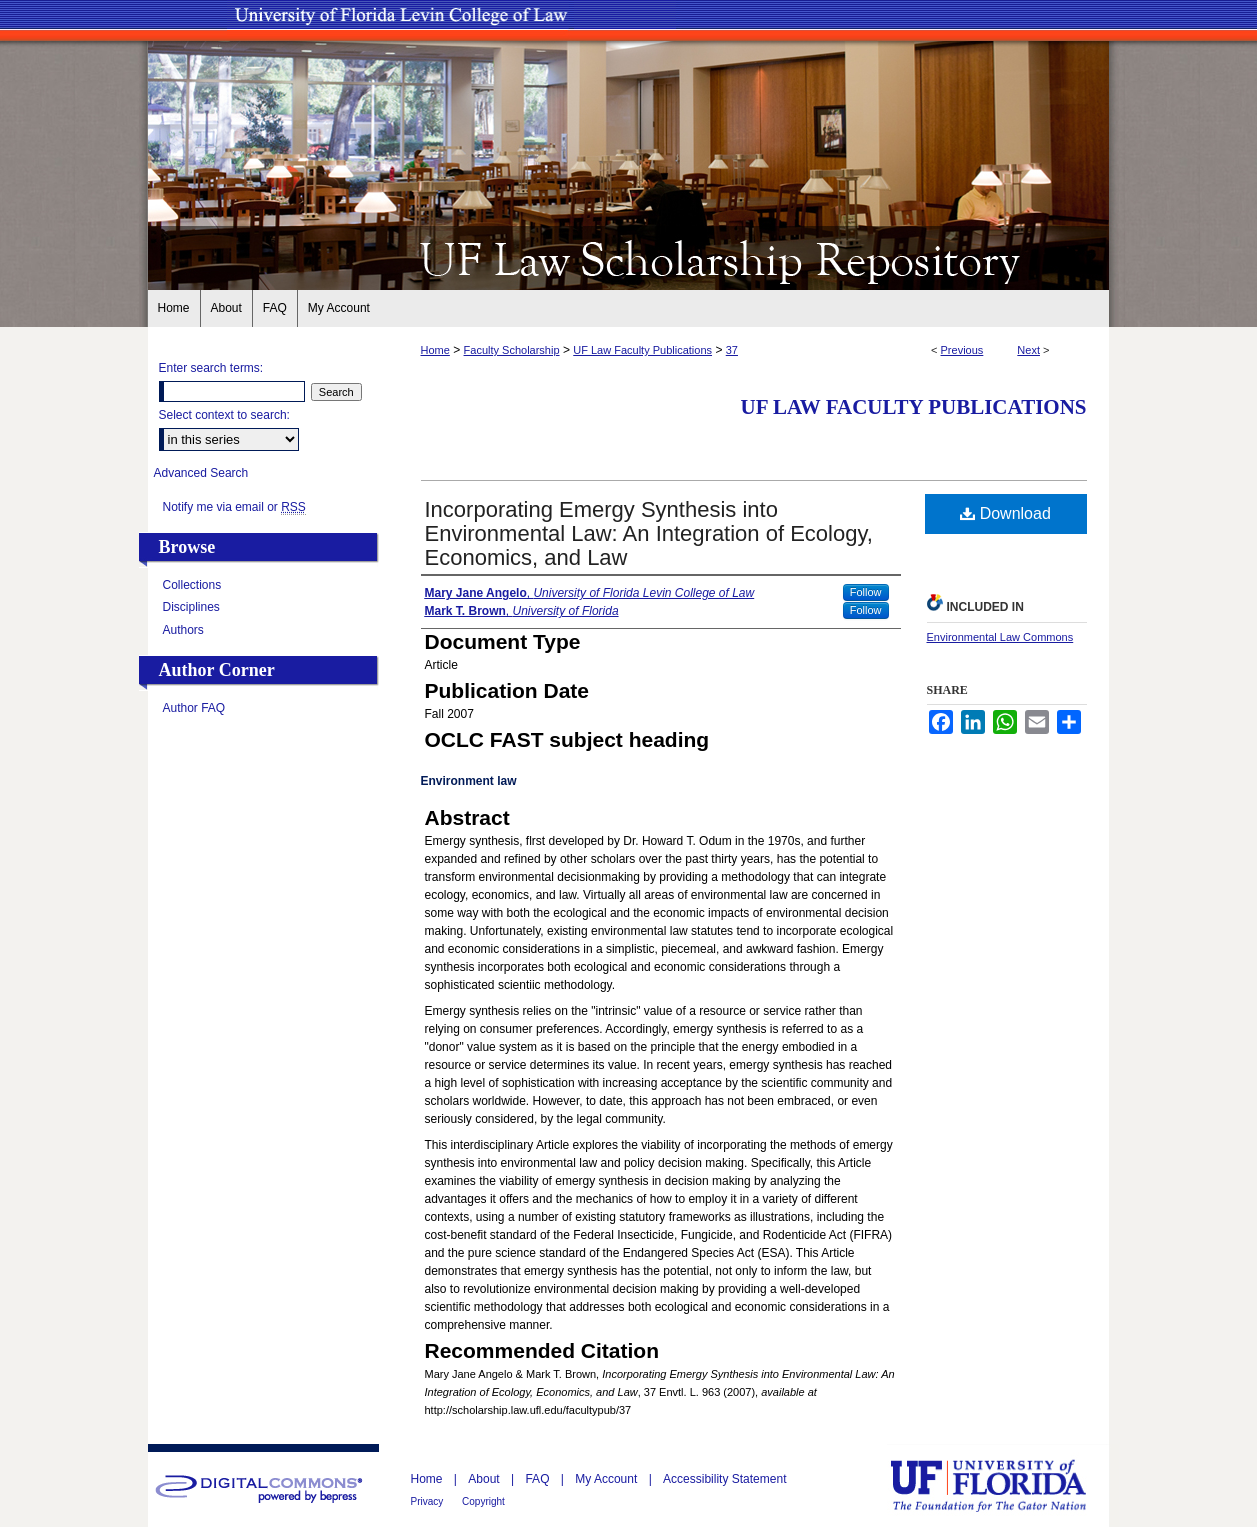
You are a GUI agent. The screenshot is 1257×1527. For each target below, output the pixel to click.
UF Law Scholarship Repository (629, 258)
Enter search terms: (211, 368)
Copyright (483, 1501)
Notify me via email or (234, 507)
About (485, 1479)
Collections (192, 585)
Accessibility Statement (724, 1479)
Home (435, 350)
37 (732, 350)
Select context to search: (224, 415)
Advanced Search (201, 473)
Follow (866, 592)
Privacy (429, 1501)
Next (1028, 350)
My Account (607, 1479)
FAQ (538, 1479)
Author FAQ (194, 708)
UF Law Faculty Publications (642, 350)
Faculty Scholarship (512, 350)
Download (1005, 513)
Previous (962, 350)
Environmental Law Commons (1000, 637)
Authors (183, 630)
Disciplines (191, 607)
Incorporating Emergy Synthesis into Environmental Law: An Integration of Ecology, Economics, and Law (649, 533)
